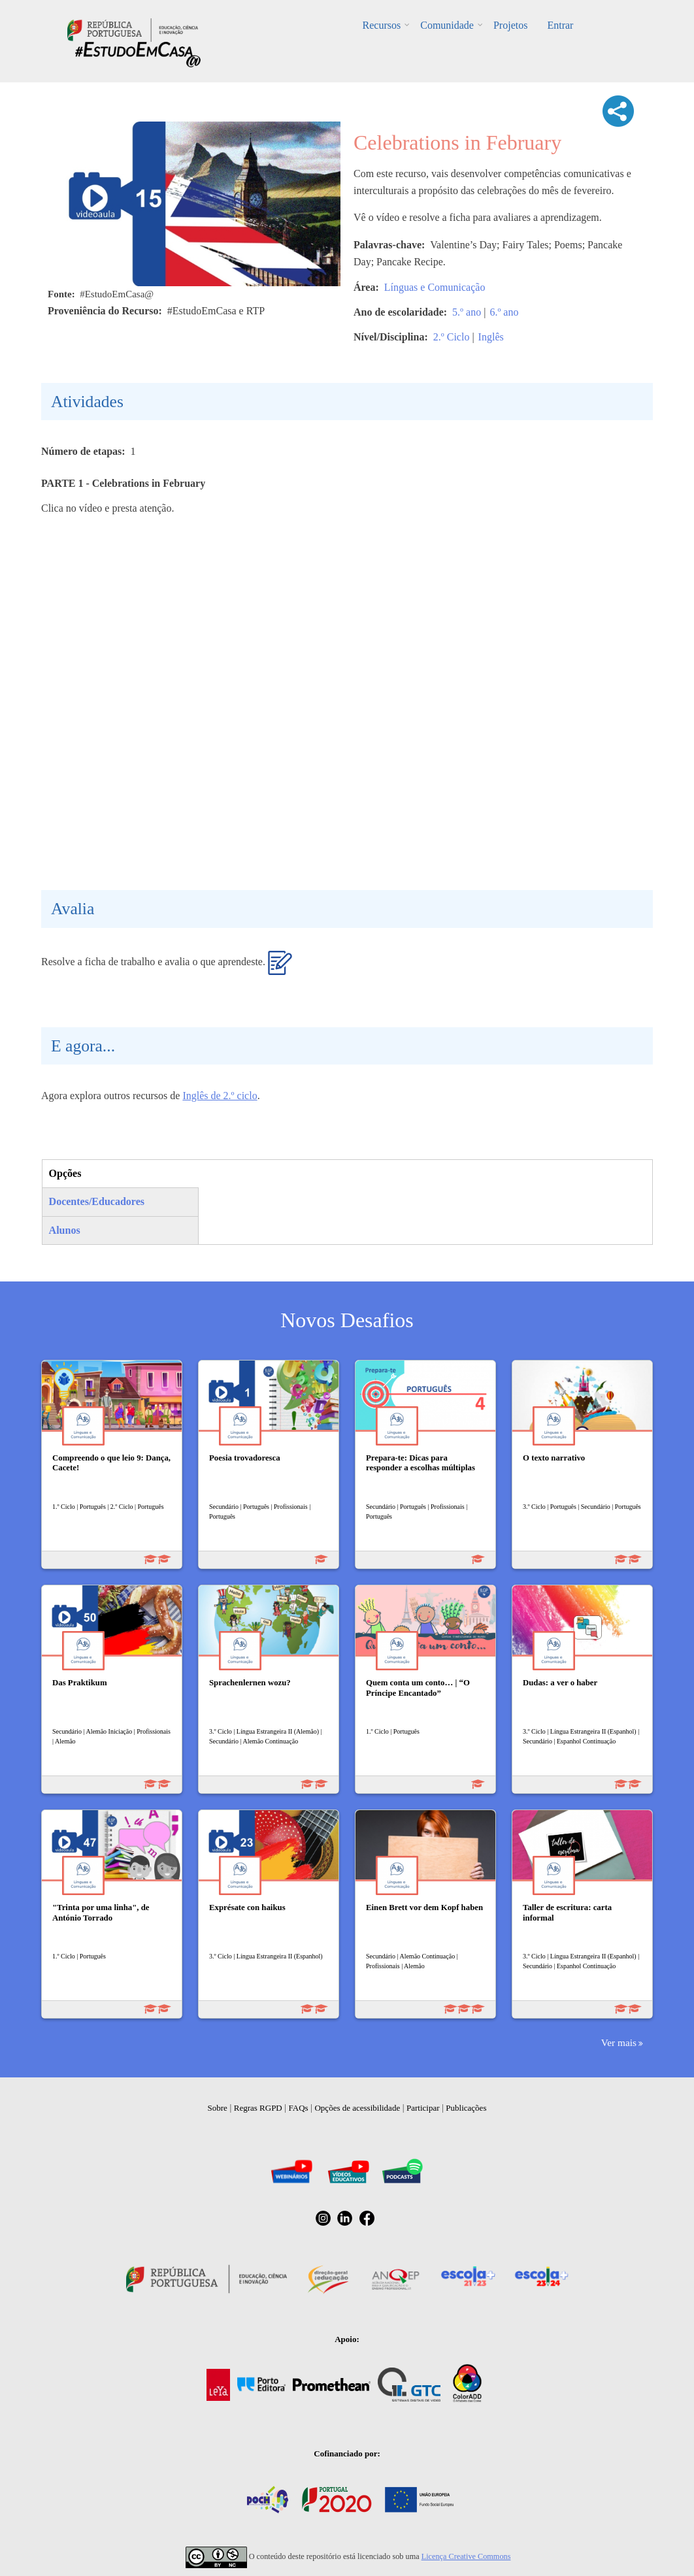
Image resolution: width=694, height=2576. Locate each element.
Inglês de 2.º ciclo (219, 1095)
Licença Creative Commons (466, 2556)
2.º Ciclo (451, 336)
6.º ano (503, 312)
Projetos (510, 25)
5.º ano (466, 312)
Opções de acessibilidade (357, 2108)
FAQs (298, 2108)
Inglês (491, 336)
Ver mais (618, 2042)
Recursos (382, 25)
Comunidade (447, 25)
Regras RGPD (258, 2108)
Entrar (560, 25)
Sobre (217, 2108)
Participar (423, 2108)
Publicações (466, 2108)
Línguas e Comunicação (435, 287)
